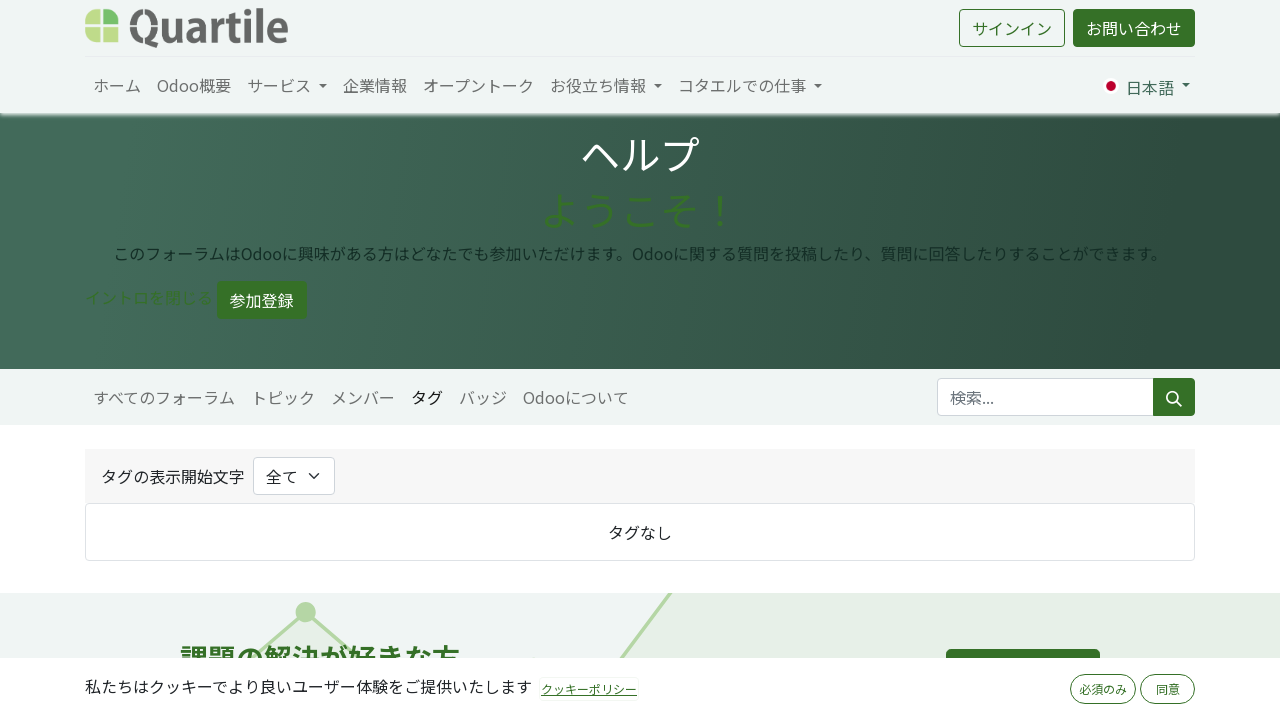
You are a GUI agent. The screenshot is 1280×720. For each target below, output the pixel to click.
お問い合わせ (1134, 28)
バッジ (483, 397)
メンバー (363, 397)
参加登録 (262, 300)
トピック (283, 397)
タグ (427, 397)
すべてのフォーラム (164, 397)
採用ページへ (1023, 672)
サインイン (1012, 28)
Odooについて (576, 397)
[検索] (1174, 397)
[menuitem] (117, 85)
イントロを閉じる (149, 297)
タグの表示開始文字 (173, 476)
